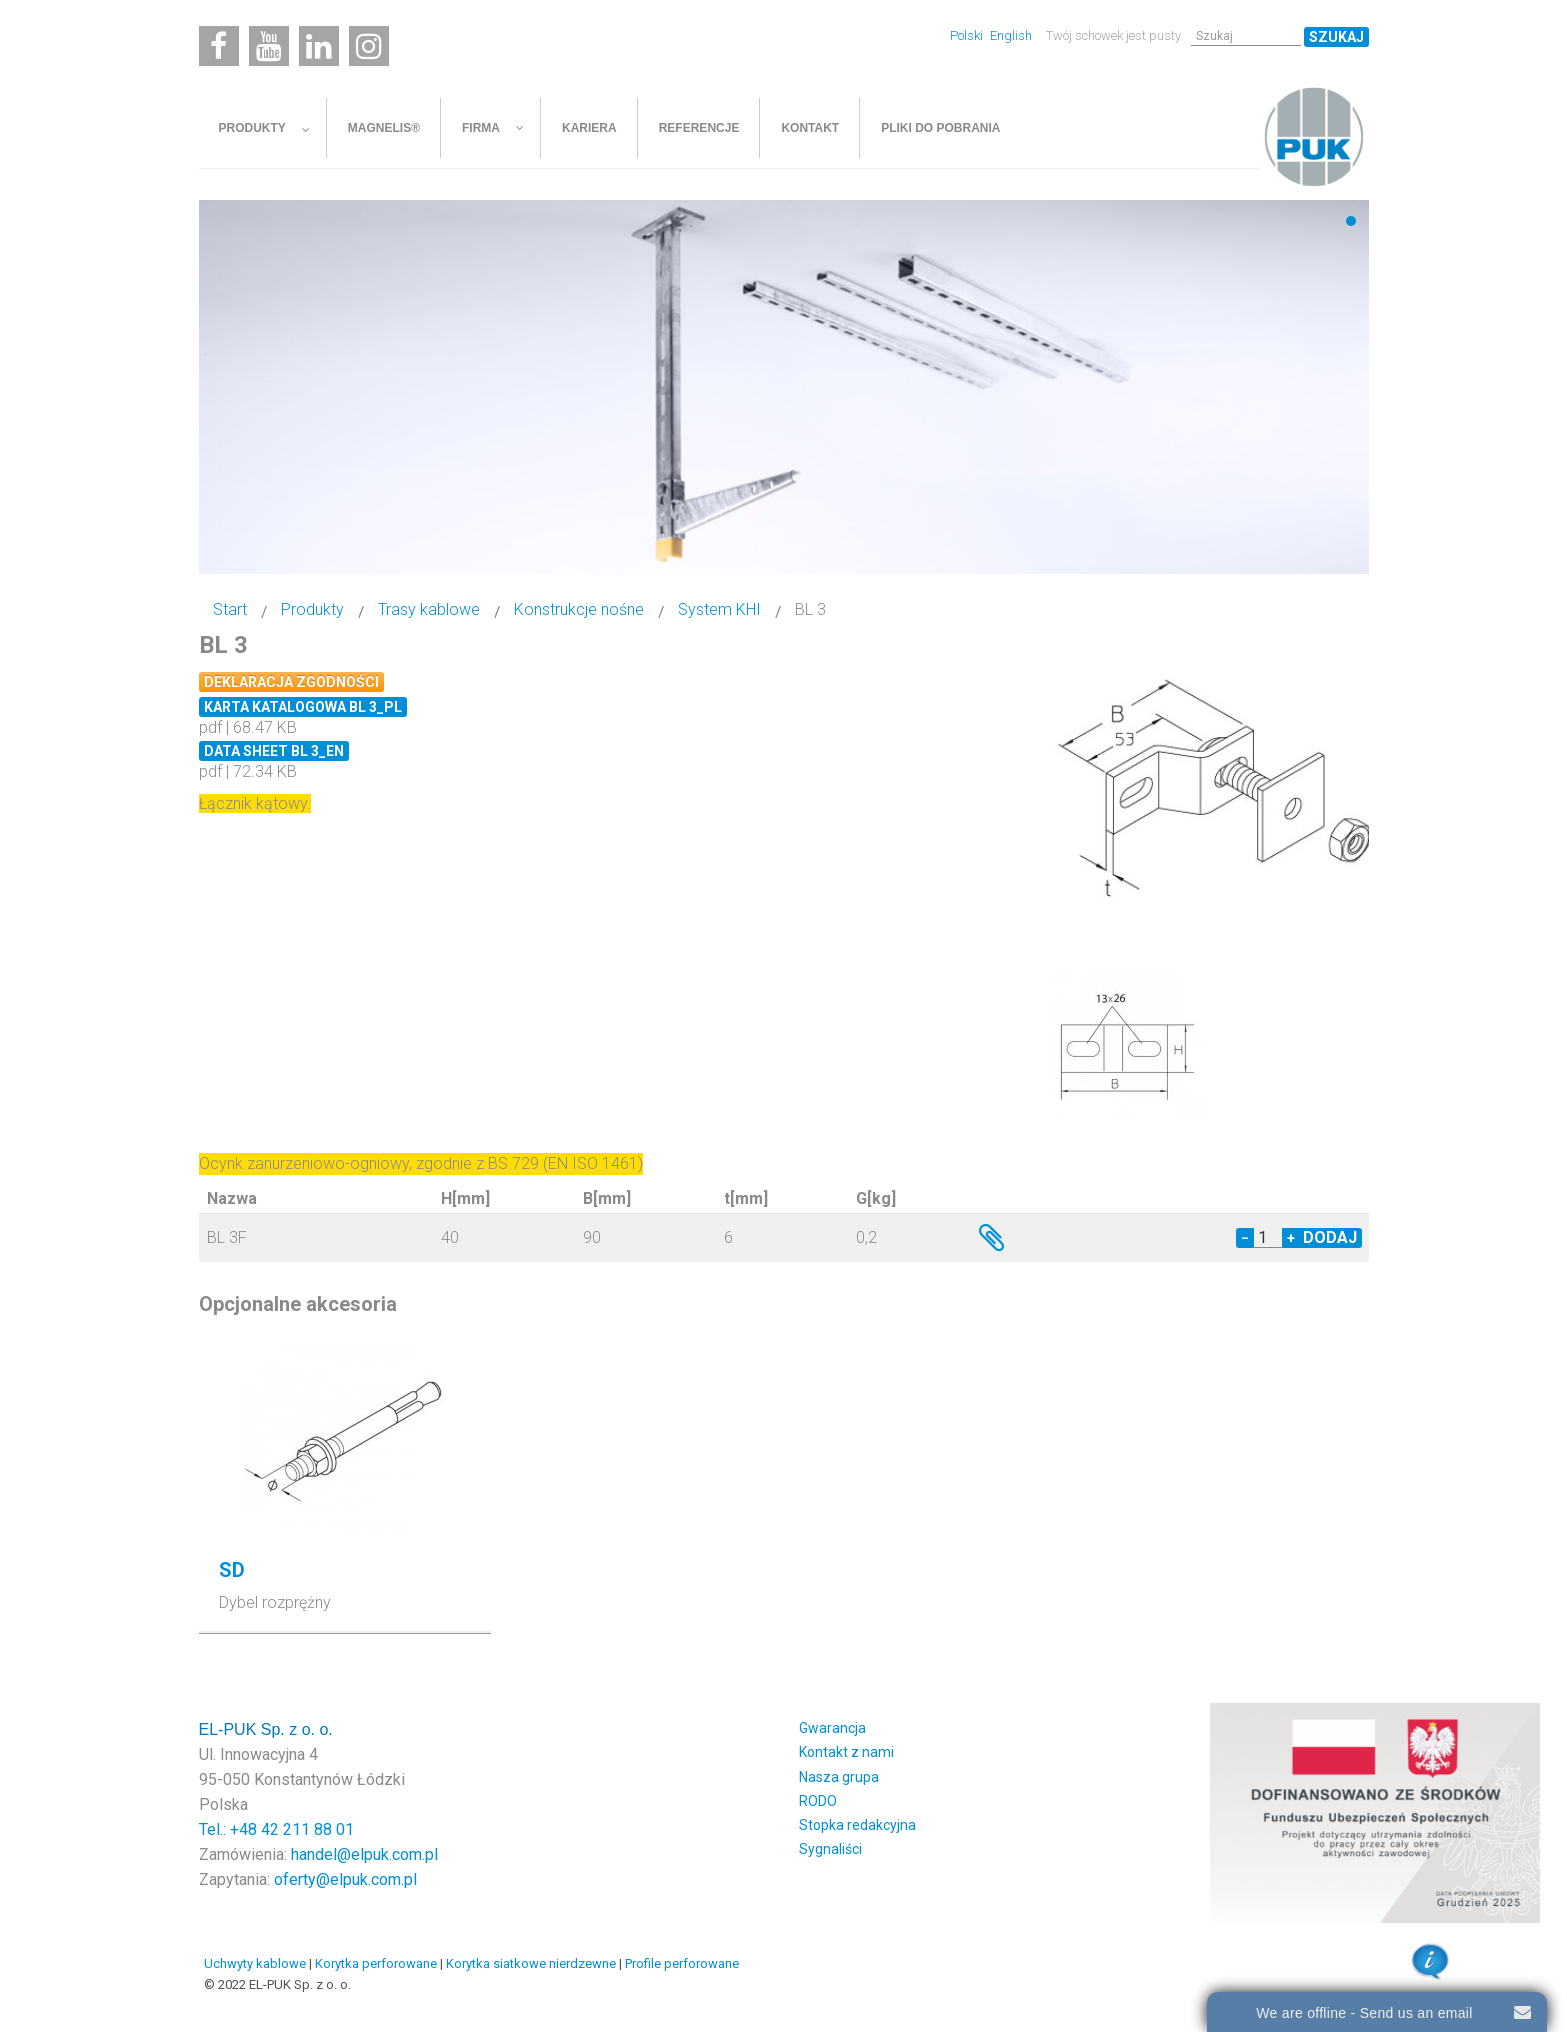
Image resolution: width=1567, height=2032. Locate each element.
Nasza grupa (839, 1777)
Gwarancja (832, 1728)
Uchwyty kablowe (255, 1963)
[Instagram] (369, 46)
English (1011, 35)
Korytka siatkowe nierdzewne (531, 1963)
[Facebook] (219, 46)
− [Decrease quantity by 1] (1245, 1238)
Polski (968, 35)
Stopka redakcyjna (857, 1825)
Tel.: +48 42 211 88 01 (276, 1829)
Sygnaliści (830, 1849)
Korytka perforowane (376, 1963)
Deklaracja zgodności (291, 682)
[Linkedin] (319, 46)
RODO (818, 1801)
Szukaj (1336, 37)
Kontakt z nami (846, 1752)
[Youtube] (269, 46)
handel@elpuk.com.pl (364, 1854)
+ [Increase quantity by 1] (1291, 1238)
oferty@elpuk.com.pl (345, 1879)
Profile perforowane (682, 1963)
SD (232, 1570)
